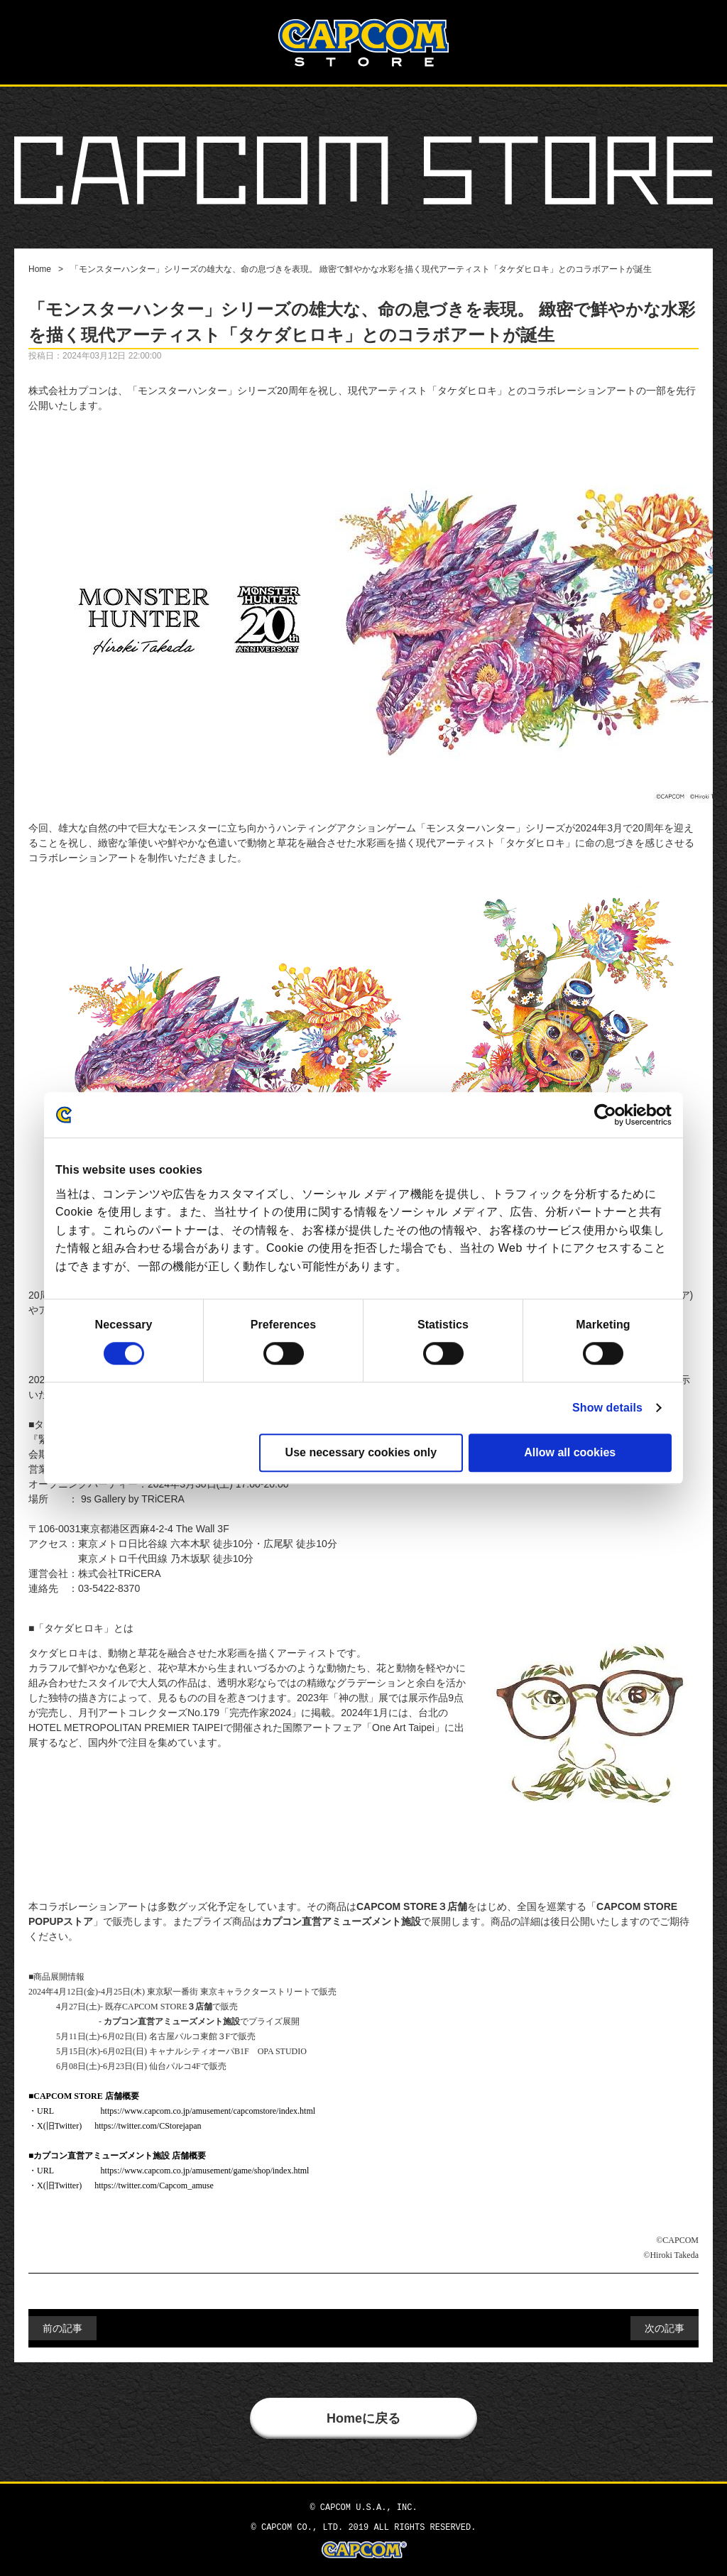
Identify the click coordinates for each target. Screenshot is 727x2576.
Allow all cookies (570, 1452)
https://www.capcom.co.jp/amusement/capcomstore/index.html (208, 2111)
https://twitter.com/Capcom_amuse (154, 2185)
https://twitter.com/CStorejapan (147, 2126)
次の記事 (664, 2328)
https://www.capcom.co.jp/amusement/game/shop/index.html (205, 2171)
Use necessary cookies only (361, 1452)
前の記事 (62, 2328)
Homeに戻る (363, 2418)
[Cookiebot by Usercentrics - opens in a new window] (609, 1114)
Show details (607, 1408)
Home (39, 269)
